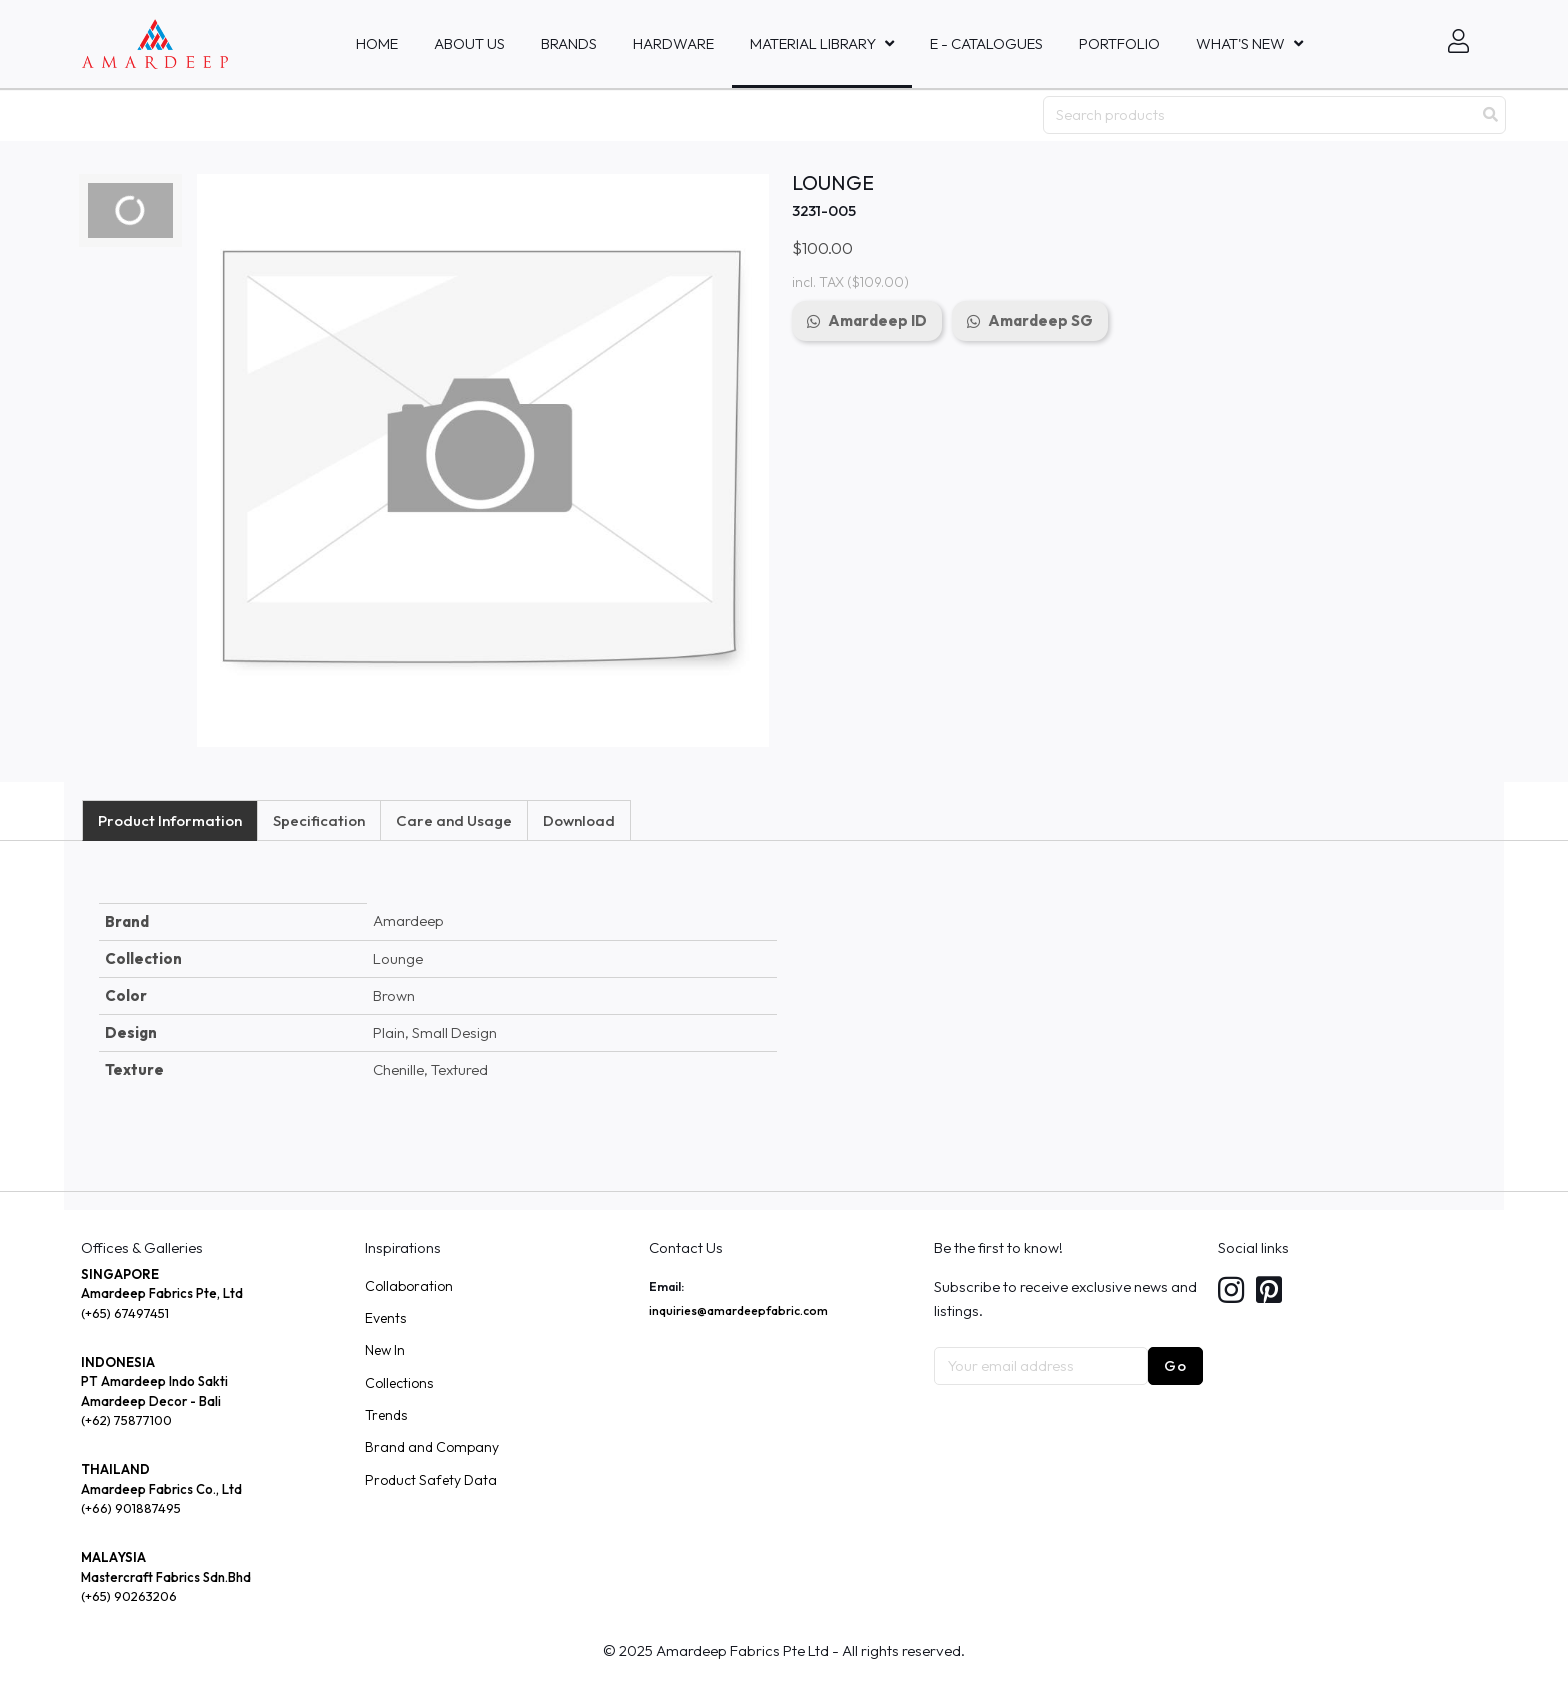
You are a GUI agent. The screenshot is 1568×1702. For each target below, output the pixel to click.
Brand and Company (432, 1447)
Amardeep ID (877, 320)
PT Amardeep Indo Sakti (154, 1381)
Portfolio (1119, 43)
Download (579, 820)
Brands (569, 43)
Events (385, 1318)
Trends (386, 1415)
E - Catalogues (986, 43)
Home (377, 43)
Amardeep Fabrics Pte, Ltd (162, 1293)
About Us (469, 43)
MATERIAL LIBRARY (813, 43)
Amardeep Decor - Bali (151, 1401)
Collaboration (409, 1286)
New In (385, 1350)
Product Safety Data (431, 1480)
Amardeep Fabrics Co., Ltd (161, 1489)
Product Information (170, 820)
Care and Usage (454, 820)
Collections (399, 1383)
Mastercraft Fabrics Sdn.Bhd (166, 1577)
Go (1175, 1365)
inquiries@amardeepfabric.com (738, 1310)
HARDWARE (673, 43)
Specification (319, 820)
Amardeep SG (1040, 320)
